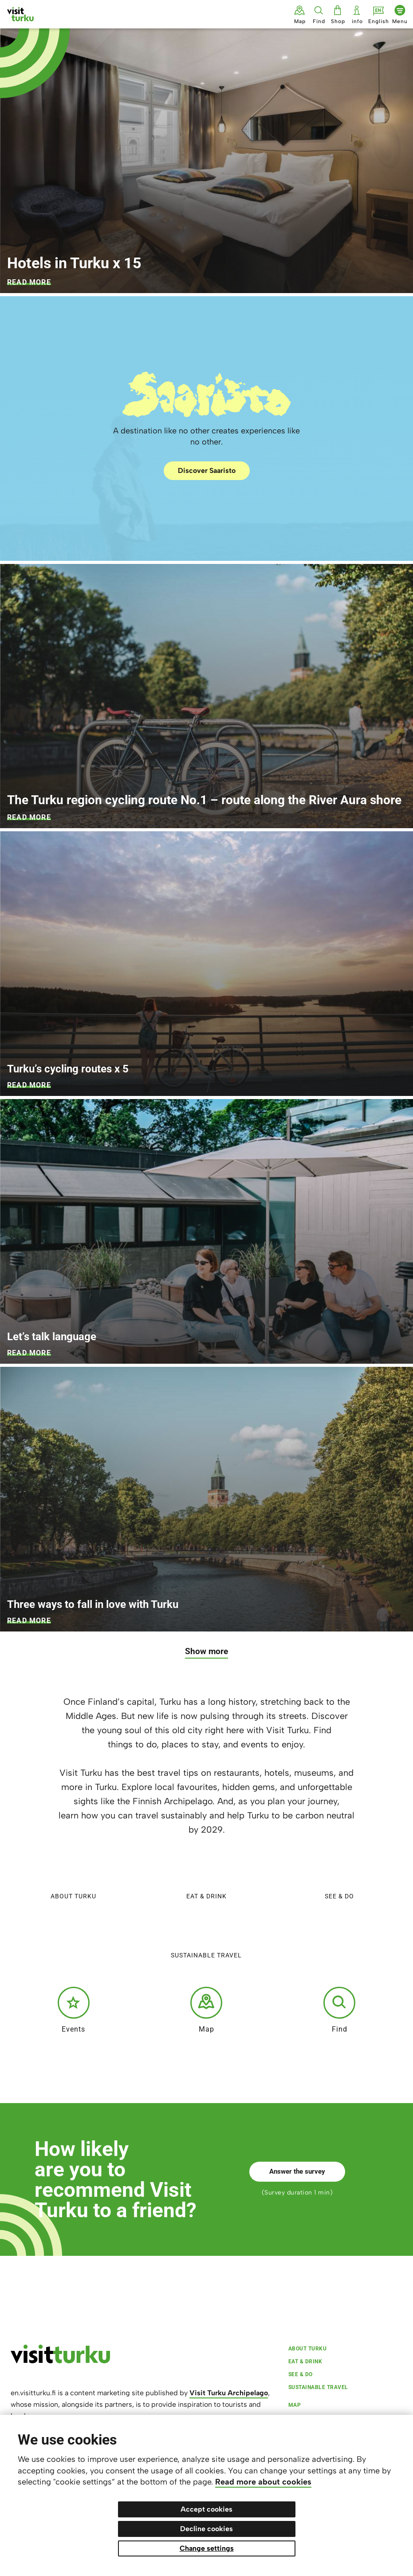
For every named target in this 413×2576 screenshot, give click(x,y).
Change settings (207, 2548)
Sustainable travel (206, 1935)
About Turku (73, 1876)
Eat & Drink (206, 1876)
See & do (339, 1876)
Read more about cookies (263, 2482)
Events (74, 2010)
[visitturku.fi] (60, 2361)
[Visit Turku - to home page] (20, 14)
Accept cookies (206, 2509)
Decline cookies (206, 2528)
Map (206, 2010)
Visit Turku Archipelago (228, 2393)
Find (339, 2010)
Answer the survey (297, 2171)
